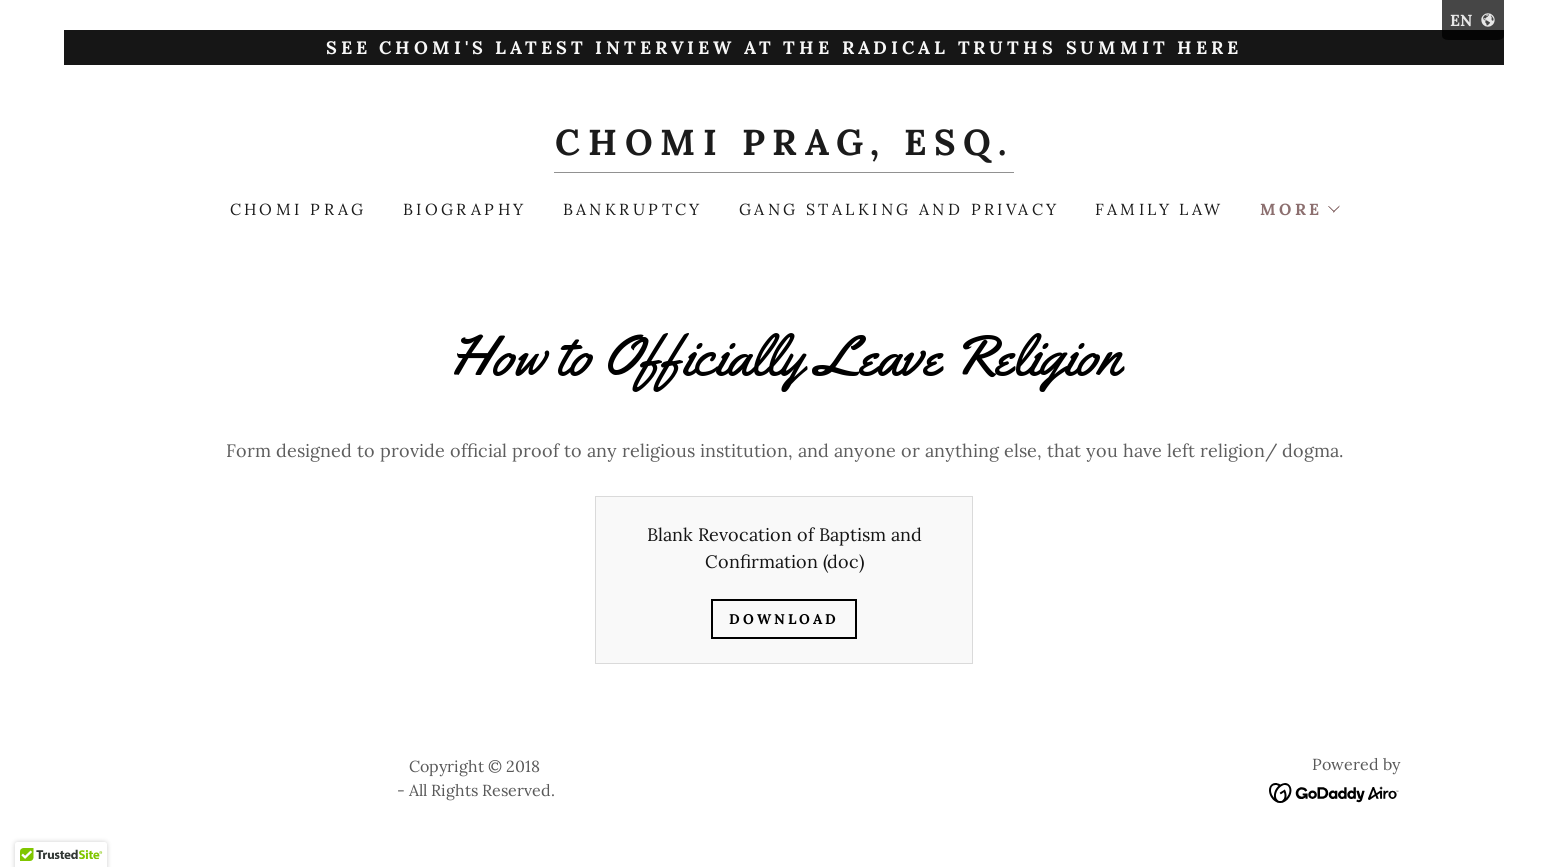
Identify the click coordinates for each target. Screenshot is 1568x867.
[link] (783, 148)
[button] (1299, 209)
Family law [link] (1159, 209)
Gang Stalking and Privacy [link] (899, 209)
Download (784, 619)
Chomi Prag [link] (298, 209)
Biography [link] (465, 209)
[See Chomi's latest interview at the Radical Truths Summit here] (784, 47)
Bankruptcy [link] (633, 209)
